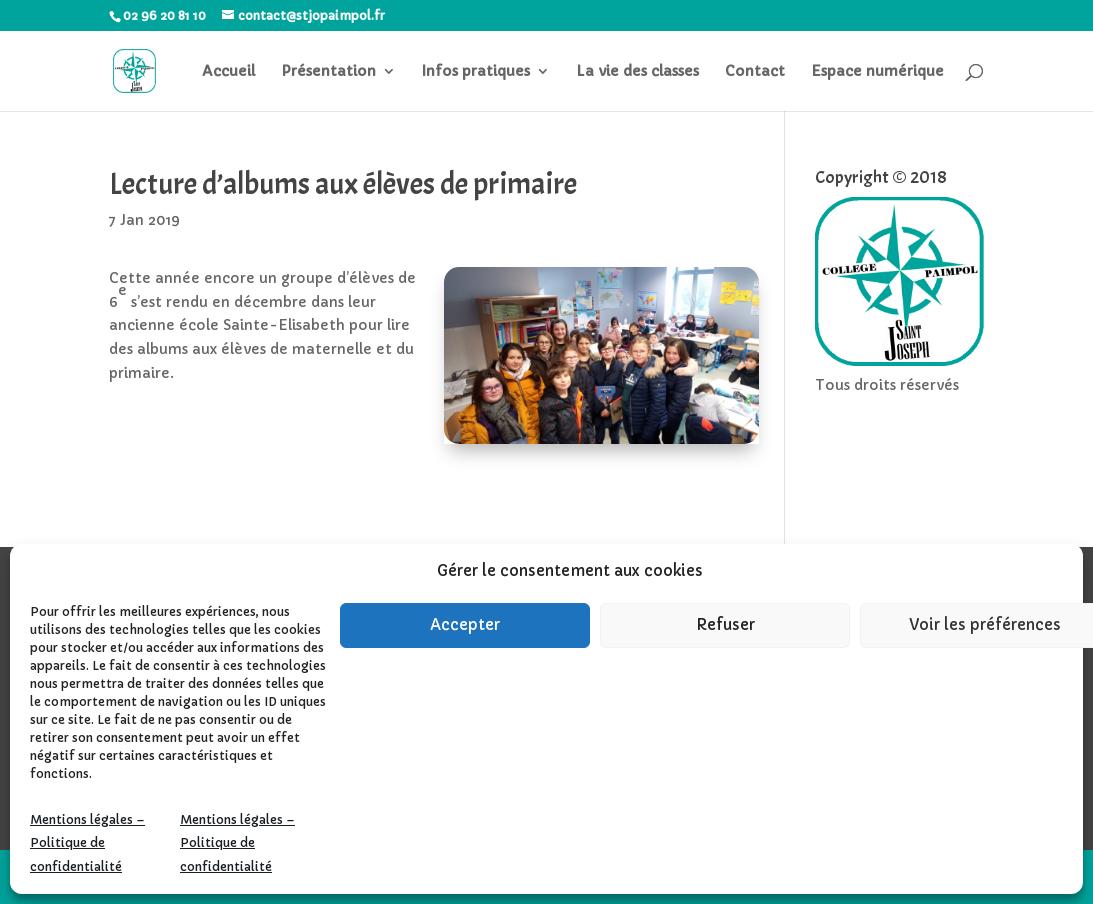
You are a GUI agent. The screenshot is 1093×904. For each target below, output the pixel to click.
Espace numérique (877, 72)
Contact (755, 72)
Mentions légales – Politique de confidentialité (87, 843)
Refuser (725, 624)
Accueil (228, 72)
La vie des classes (637, 72)
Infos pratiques (476, 72)
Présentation (328, 72)
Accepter (465, 624)
